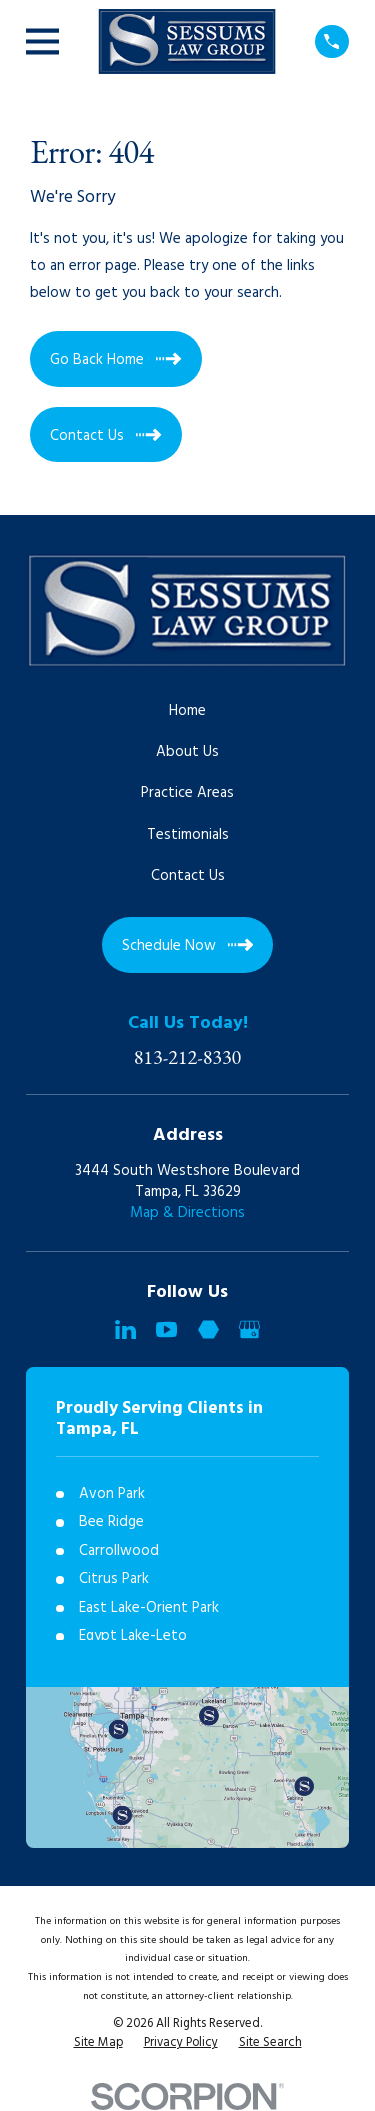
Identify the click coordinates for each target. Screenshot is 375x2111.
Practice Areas (187, 793)
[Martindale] (208, 1329)
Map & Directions (187, 1213)
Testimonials (188, 835)
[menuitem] (98, 2044)
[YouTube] (166, 1329)
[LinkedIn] (125, 1329)
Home (187, 711)
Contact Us (188, 876)
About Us (187, 752)
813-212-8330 (188, 1057)
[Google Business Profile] (249, 1329)
